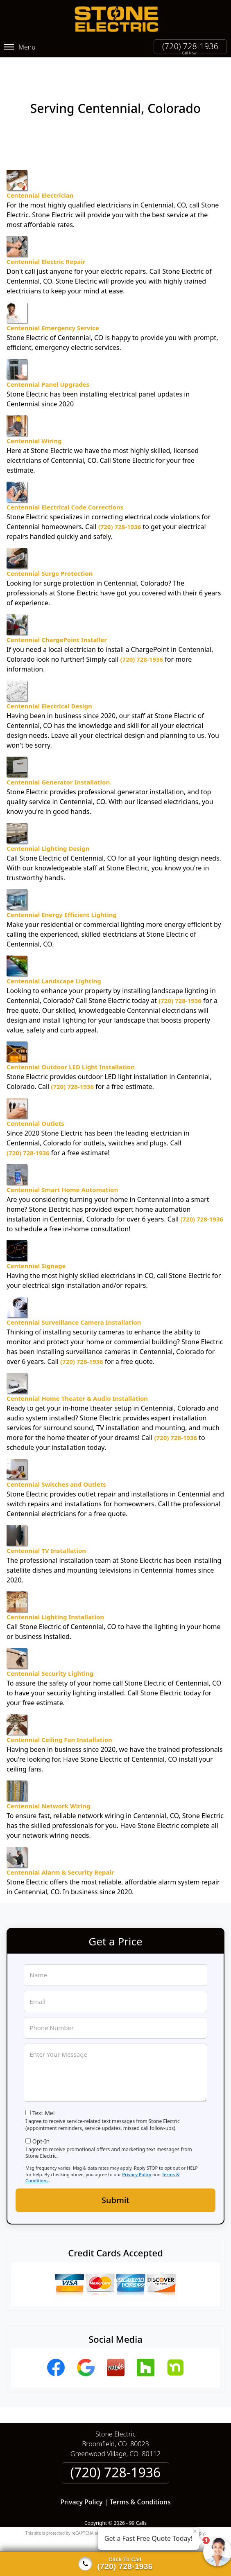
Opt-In (41, 2128)
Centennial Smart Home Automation (62, 1166)
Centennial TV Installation (46, 1527)
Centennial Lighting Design (48, 824)
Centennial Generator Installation (58, 758)
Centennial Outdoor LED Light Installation (71, 1043)
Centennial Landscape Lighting (54, 957)
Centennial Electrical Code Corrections (65, 483)
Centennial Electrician (40, 171)
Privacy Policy (136, 2161)
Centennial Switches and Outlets (56, 1460)
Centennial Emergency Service (53, 304)
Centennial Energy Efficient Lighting (62, 891)
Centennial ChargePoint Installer (57, 616)
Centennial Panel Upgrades (48, 360)
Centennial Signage (36, 1242)
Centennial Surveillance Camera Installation (74, 1298)
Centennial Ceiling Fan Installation (59, 1716)
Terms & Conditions (140, 2488)
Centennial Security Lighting (50, 1649)
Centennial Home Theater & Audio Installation (77, 1374)
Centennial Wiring (34, 417)
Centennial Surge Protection (50, 549)
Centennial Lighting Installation (55, 1593)
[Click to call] (115, 2563)
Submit (115, 2187)
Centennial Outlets (35, 1099)
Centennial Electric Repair (46, 237)
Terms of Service (177, 2520)
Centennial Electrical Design (49, 682)
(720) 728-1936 (190, 46)
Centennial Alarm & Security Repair (60, 1848)
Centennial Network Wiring (48, 1782)
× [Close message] (195, 2531)
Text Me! (43, 2100)
